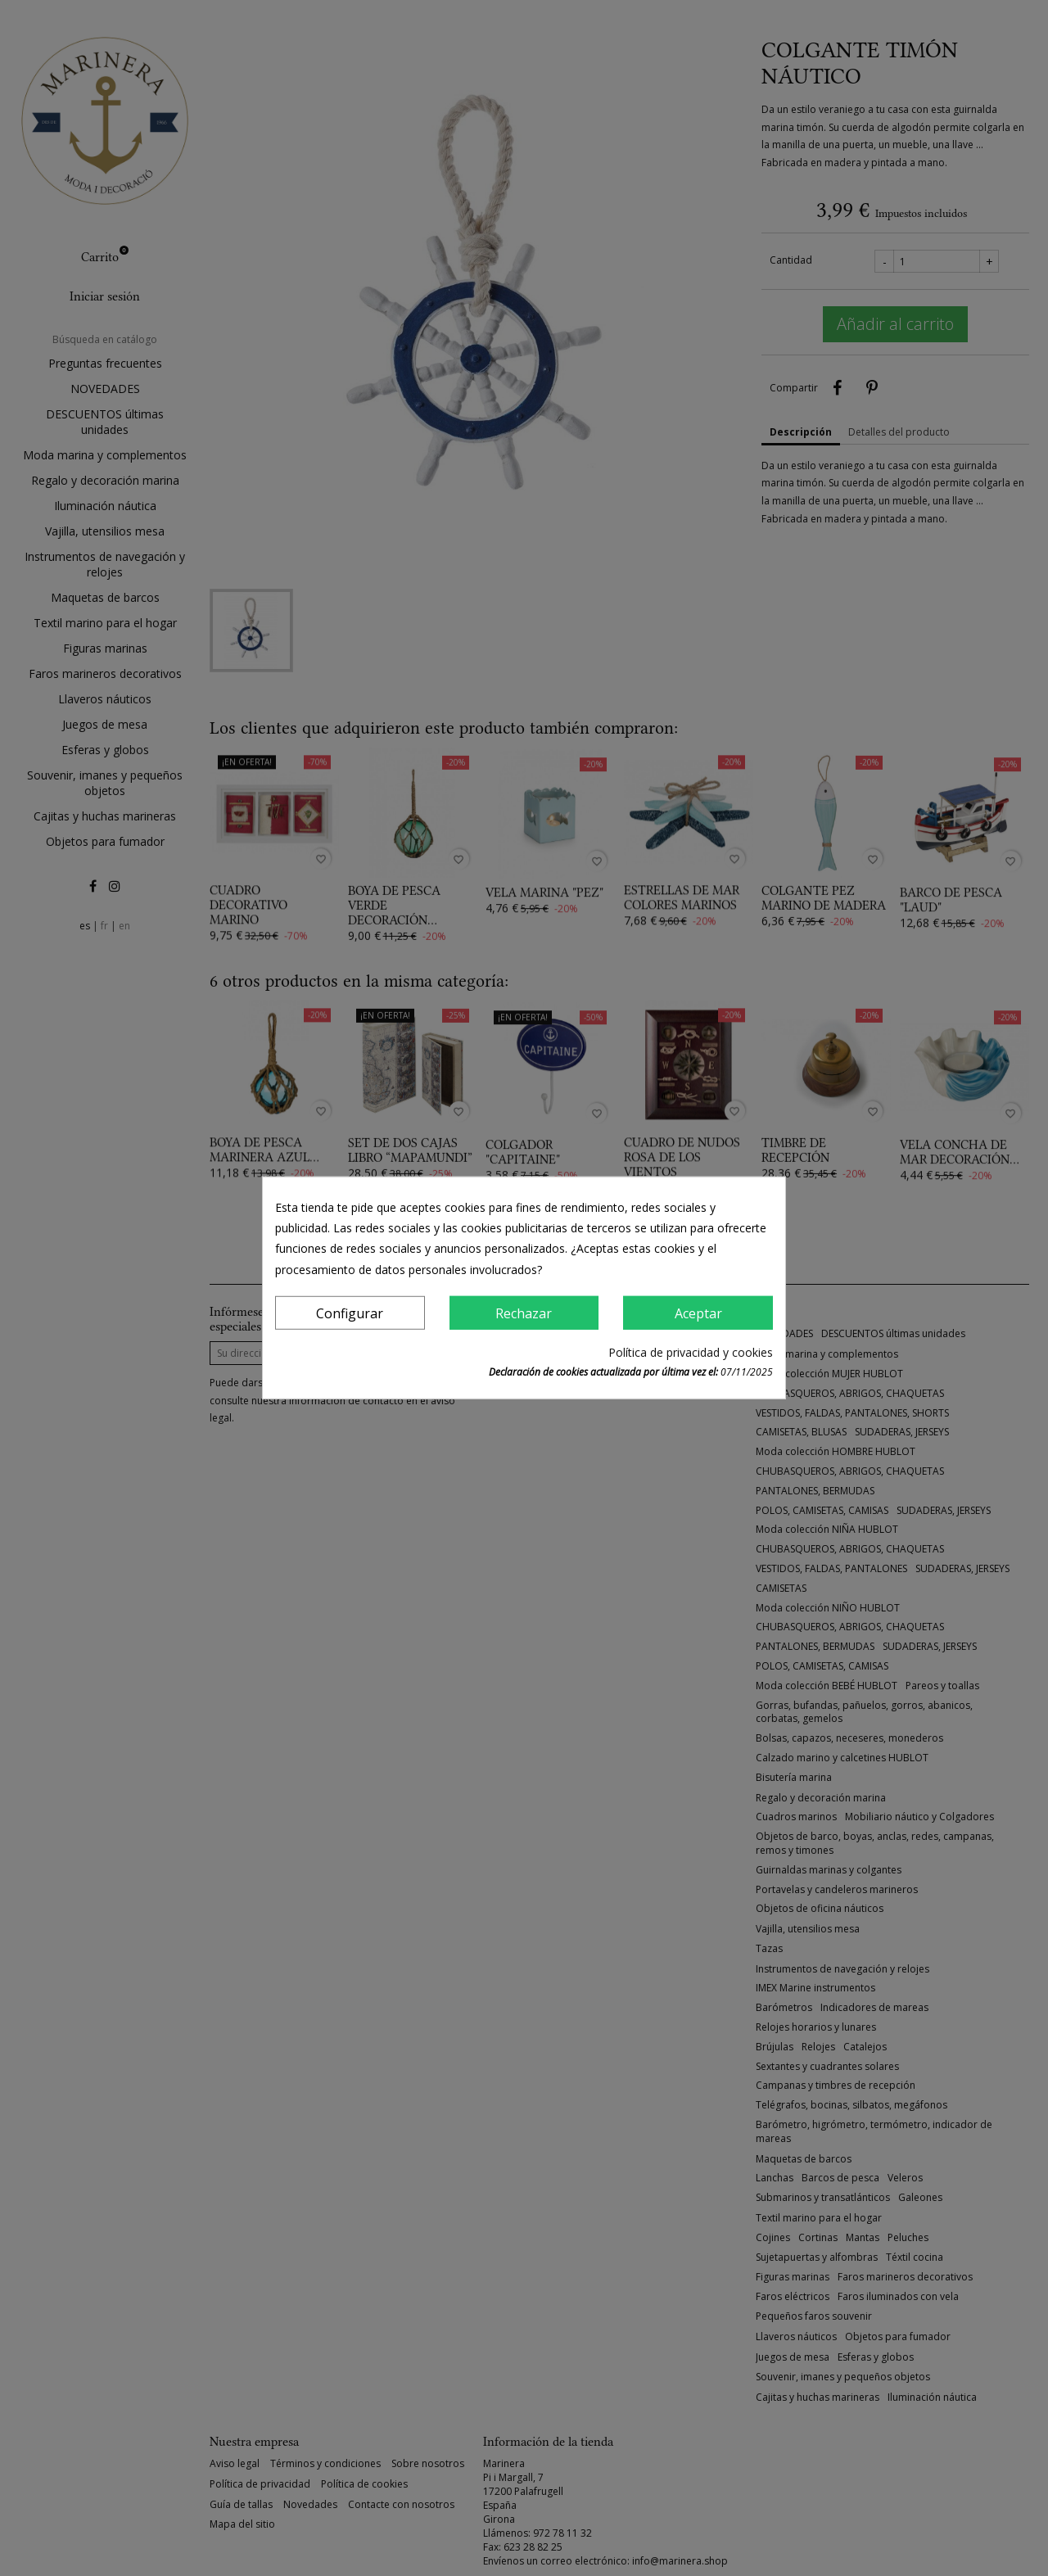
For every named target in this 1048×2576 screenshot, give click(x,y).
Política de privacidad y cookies (690, 1352)
